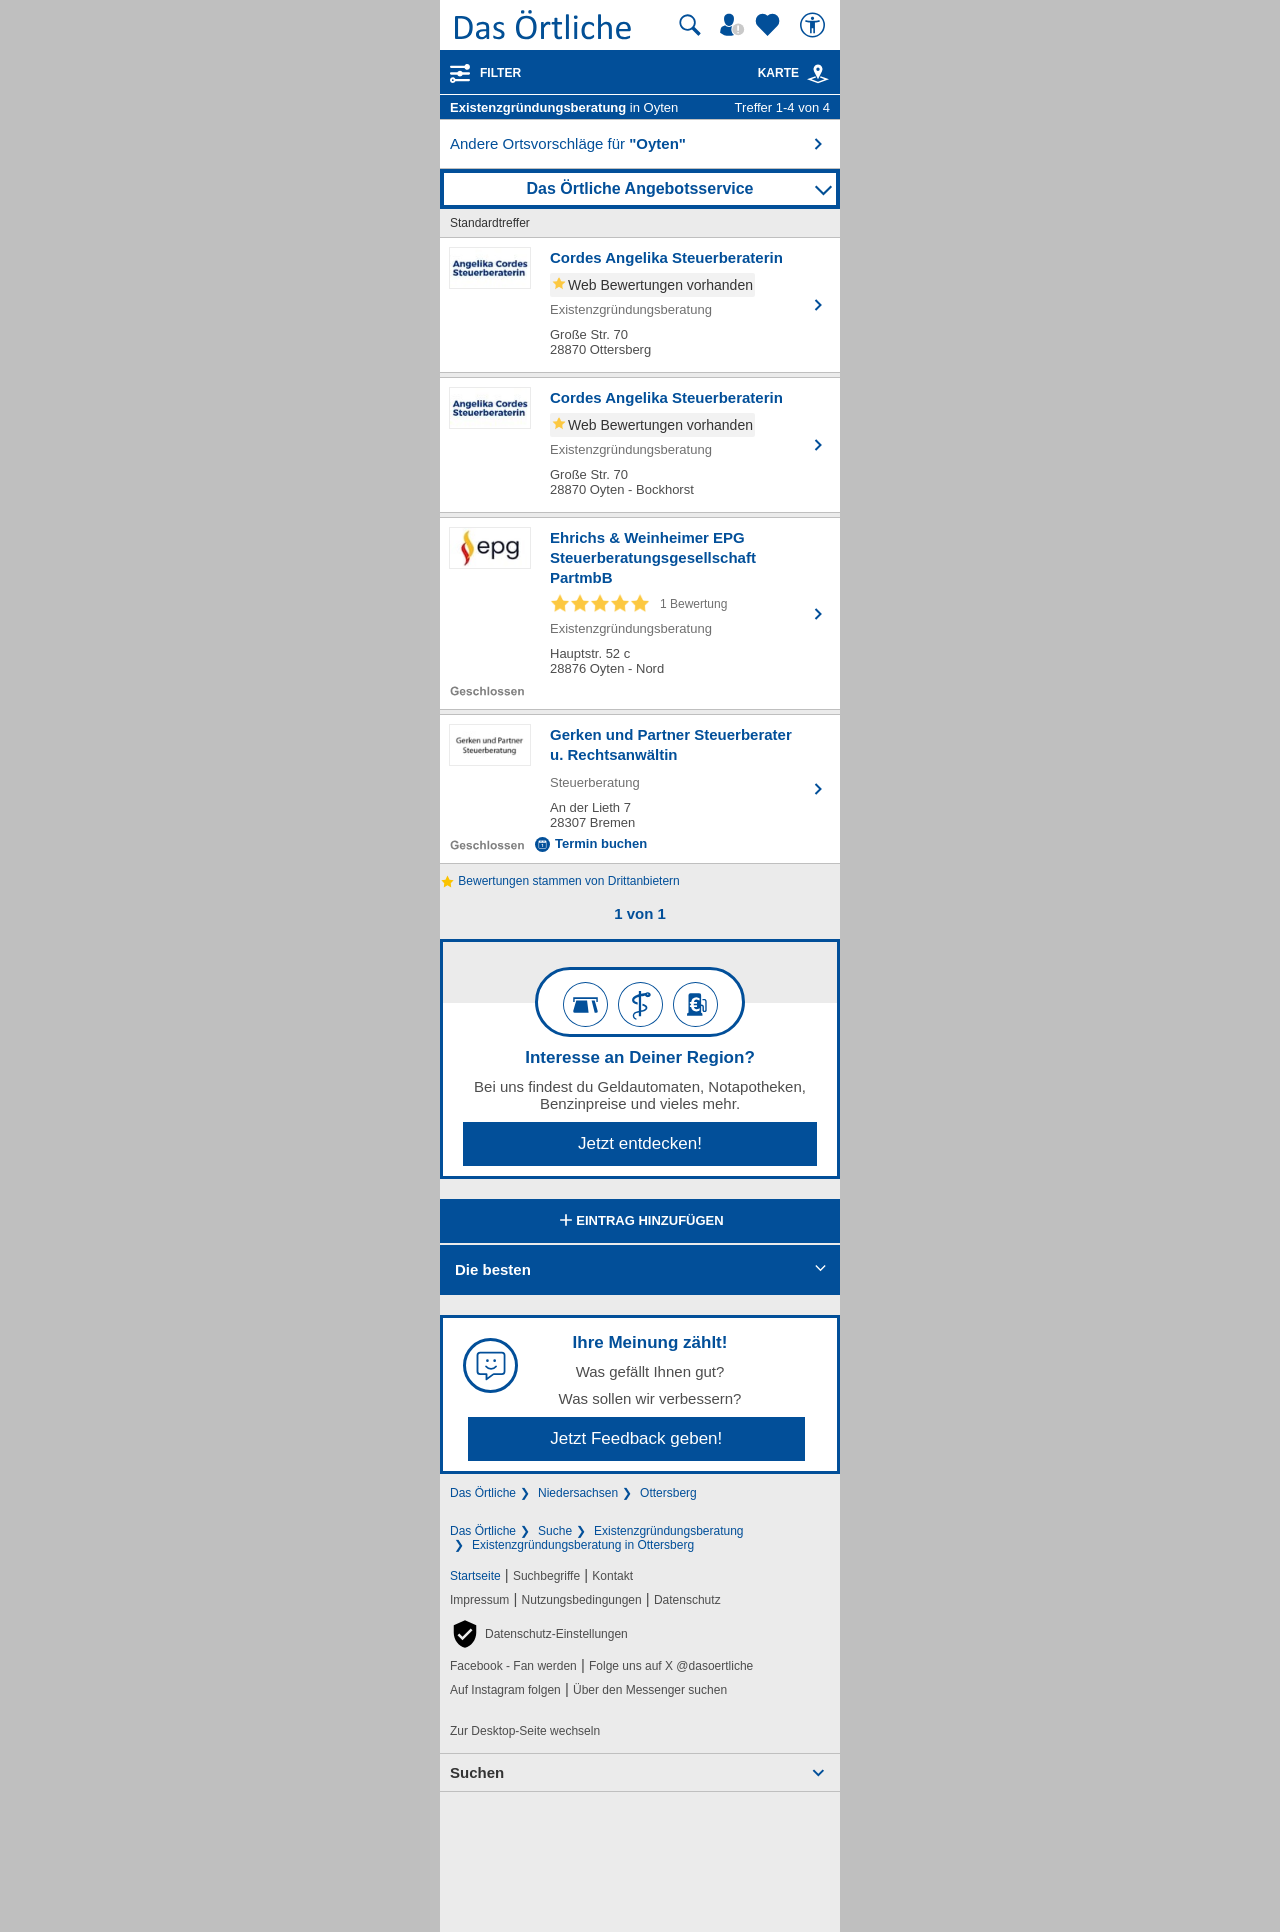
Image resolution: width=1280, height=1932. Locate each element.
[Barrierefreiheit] (815, 25)
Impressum (479, 1600)
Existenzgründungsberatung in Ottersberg (583, 1545)
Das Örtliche (483, 1493)
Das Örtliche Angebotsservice (639, 188)
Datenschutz (687, 1600)
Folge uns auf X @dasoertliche (671, 1666)
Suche (555, 1531)
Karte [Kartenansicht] (794, 73)
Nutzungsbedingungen (582, 1600)
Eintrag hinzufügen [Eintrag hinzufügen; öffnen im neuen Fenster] (639, 1222)
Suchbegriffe (546, 1576)
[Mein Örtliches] (735, 25)
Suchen (477, 1772)
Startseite (475, 1576)
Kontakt (612, 1576)
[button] (539, 1634)
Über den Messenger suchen (650, 1690)
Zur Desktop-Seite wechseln (525, 1731)
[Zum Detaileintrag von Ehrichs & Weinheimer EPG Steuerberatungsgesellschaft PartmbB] (640, 613)
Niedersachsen (578, 1493)
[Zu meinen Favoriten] (770, 25)
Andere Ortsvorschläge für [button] (568, 143)
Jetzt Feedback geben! (636, 1438)
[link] (818, 74)
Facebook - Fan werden (513, 1666)
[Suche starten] (690, 25)
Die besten (493, 1269)
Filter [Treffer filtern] (500, 73)
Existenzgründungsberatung (668, 1531)
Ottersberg (668, 1493)
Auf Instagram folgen (505, 1690)
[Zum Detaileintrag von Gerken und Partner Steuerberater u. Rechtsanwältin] (640, 789)
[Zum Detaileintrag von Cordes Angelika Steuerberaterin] (640, 305)
